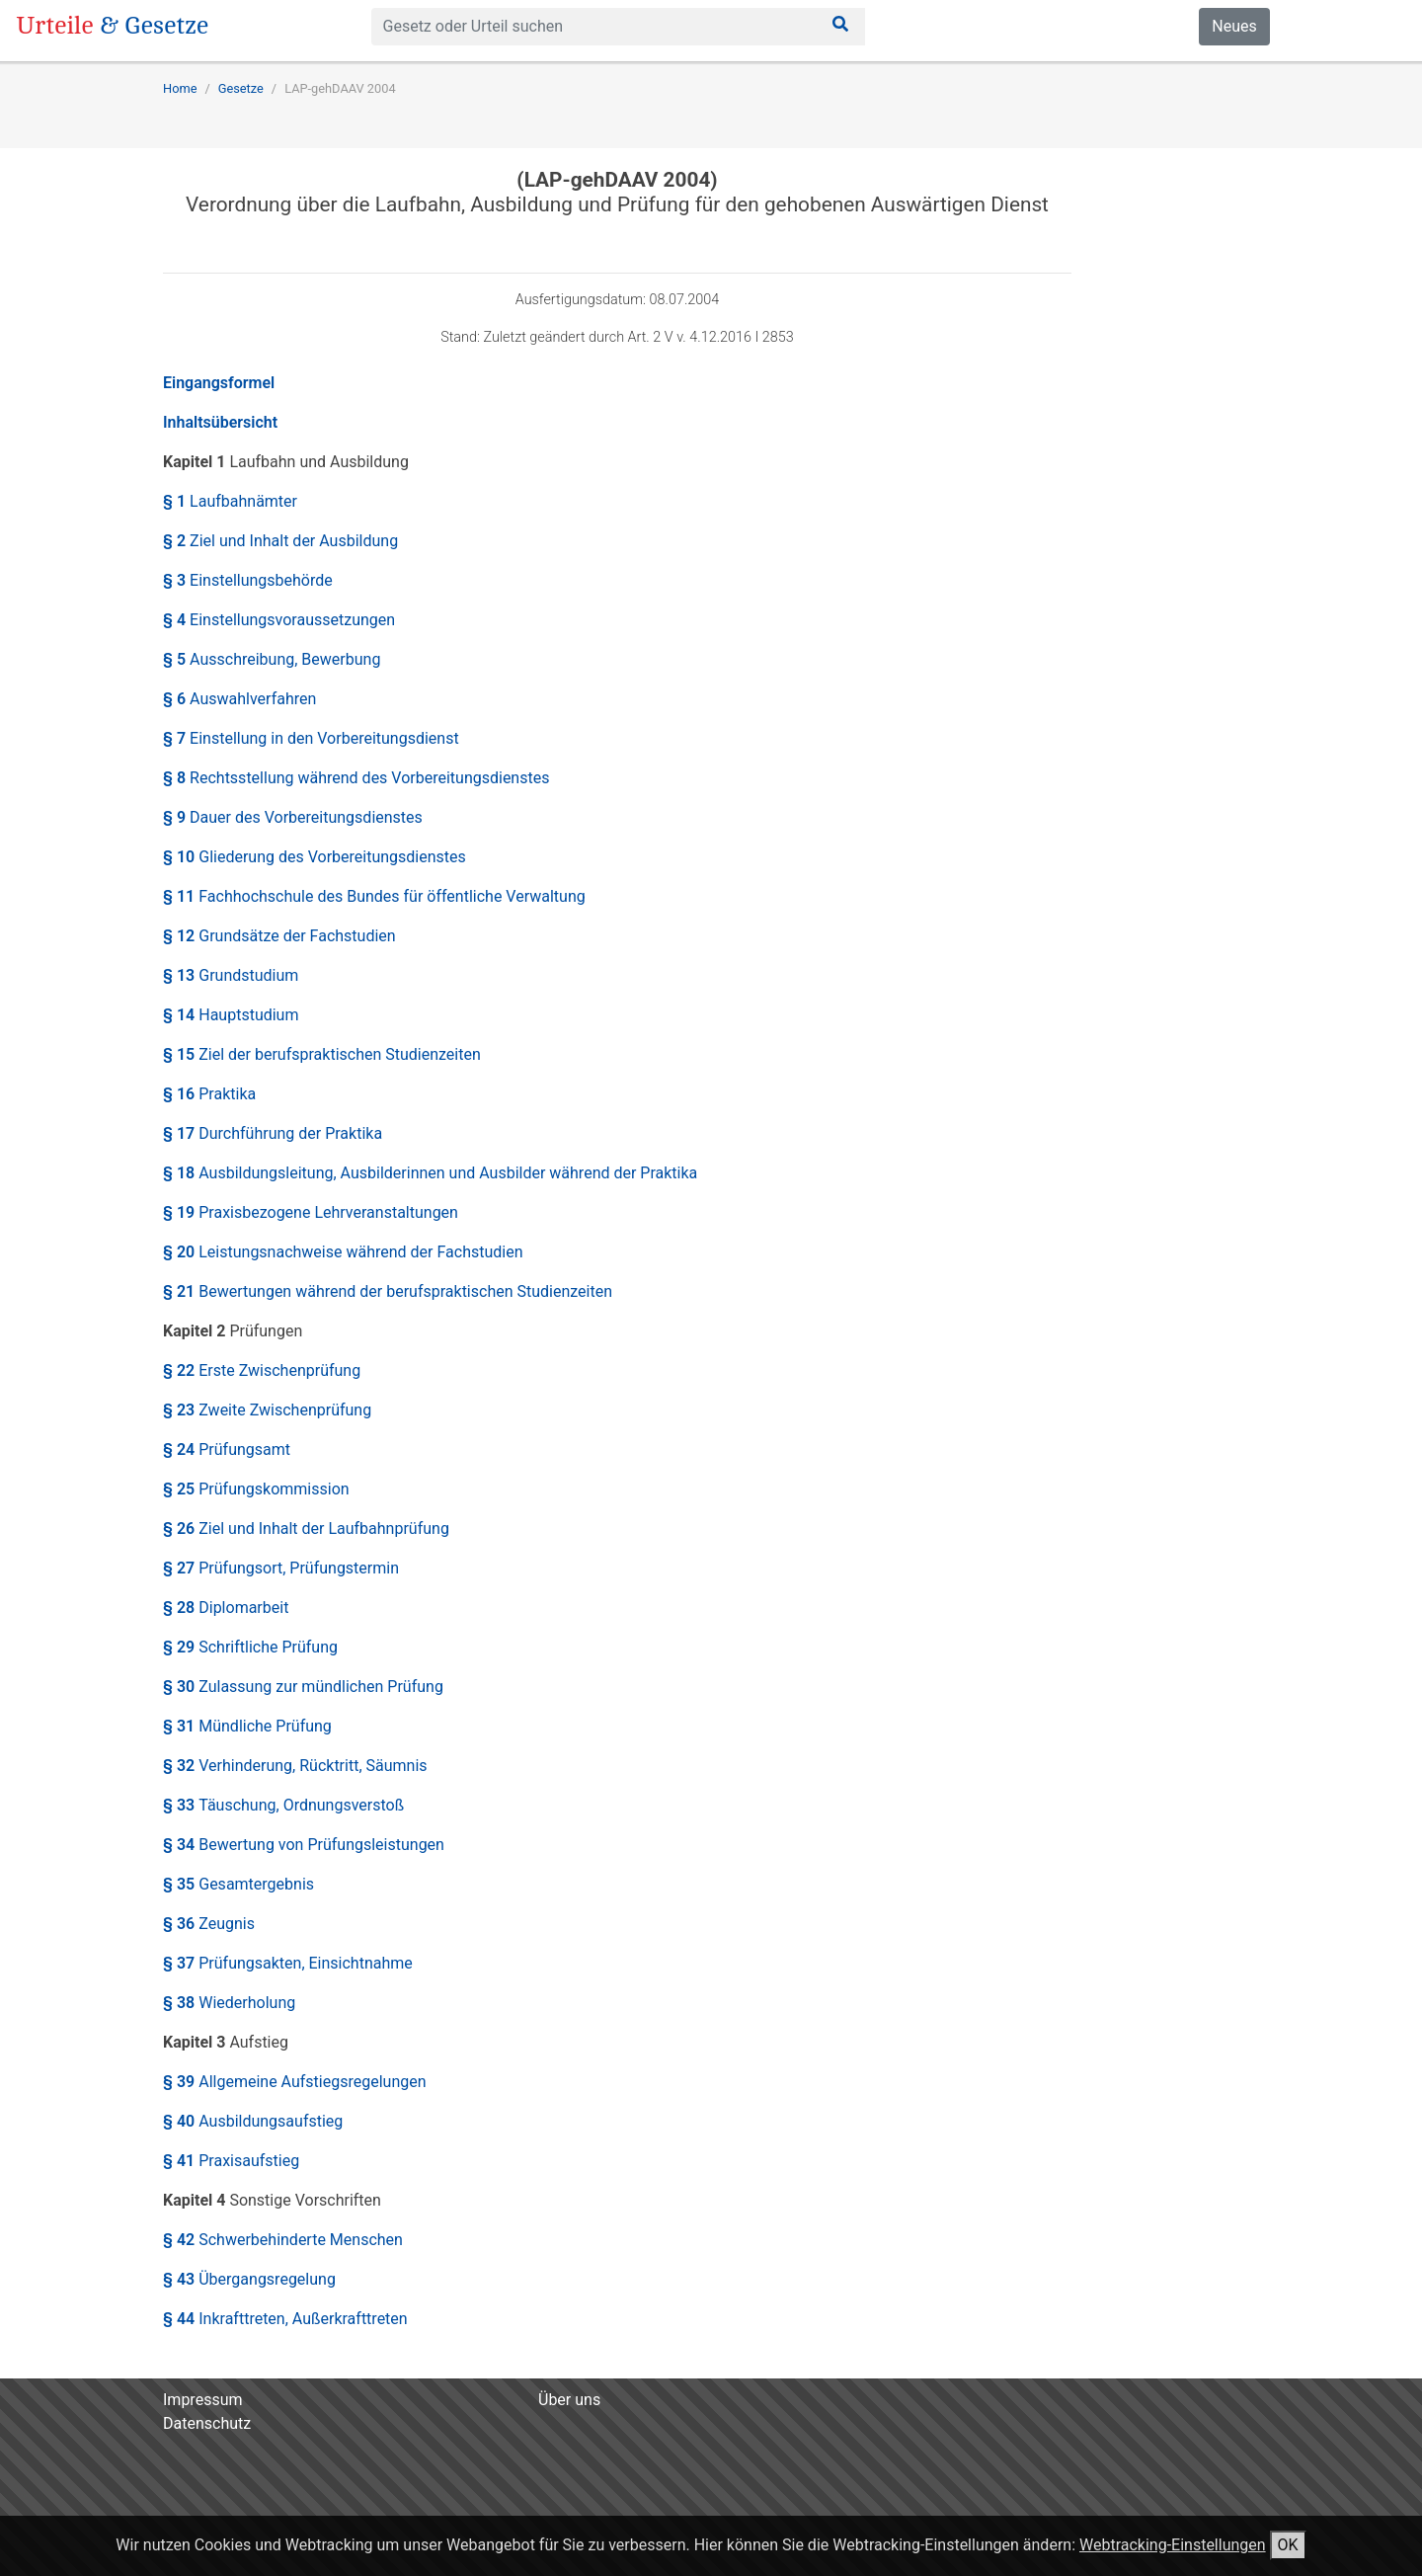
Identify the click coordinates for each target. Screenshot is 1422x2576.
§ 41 (231, 2160)
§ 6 (239, 698)
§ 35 (238, 1884)
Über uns (569, 2399)
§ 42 (283, 2239)
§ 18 (430, 1173)
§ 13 (230, 975)
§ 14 (230, 1015)
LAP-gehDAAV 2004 (340, 88)
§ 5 (271, 659)
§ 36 (209, 1923)
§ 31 (247, 1726)
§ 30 (303, 1686)
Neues (1234, 26)
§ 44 (285, 2318)
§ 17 (272, 1133)
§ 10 (314, 856)
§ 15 (322, 1054)
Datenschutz (207, 2423)
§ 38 (229, 2002)
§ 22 (261, 1370)
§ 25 (256, 1489)
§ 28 (225, 1607)
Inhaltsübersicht (220, 422)
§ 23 (267, 1410)
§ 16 (209, 1094)
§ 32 (295, 1765)
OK (1288, 2545)
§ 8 (356, 777)
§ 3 (248, 580)
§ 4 (279, 619)
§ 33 (283, 1805)
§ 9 (293, 817)
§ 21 (387, 1291)
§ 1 (230, 501)
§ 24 (226, 1449)
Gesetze (241, 88)
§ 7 (311, 738)
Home (180, 88)
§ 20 (343, 1252)
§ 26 (306, 1528)
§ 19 (310, 1212)
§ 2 (280, 540)
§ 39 (295, 2081)
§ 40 (253, 2121)
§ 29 (250, 1647)
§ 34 (303, 1844)
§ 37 (288, 1963)
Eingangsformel (219, 382)
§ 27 (281, 1568)
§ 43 (249, 2279)
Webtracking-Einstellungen (1172, 2545)
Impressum (203, 2399)
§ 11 (374, 896)
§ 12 (279, 935)
